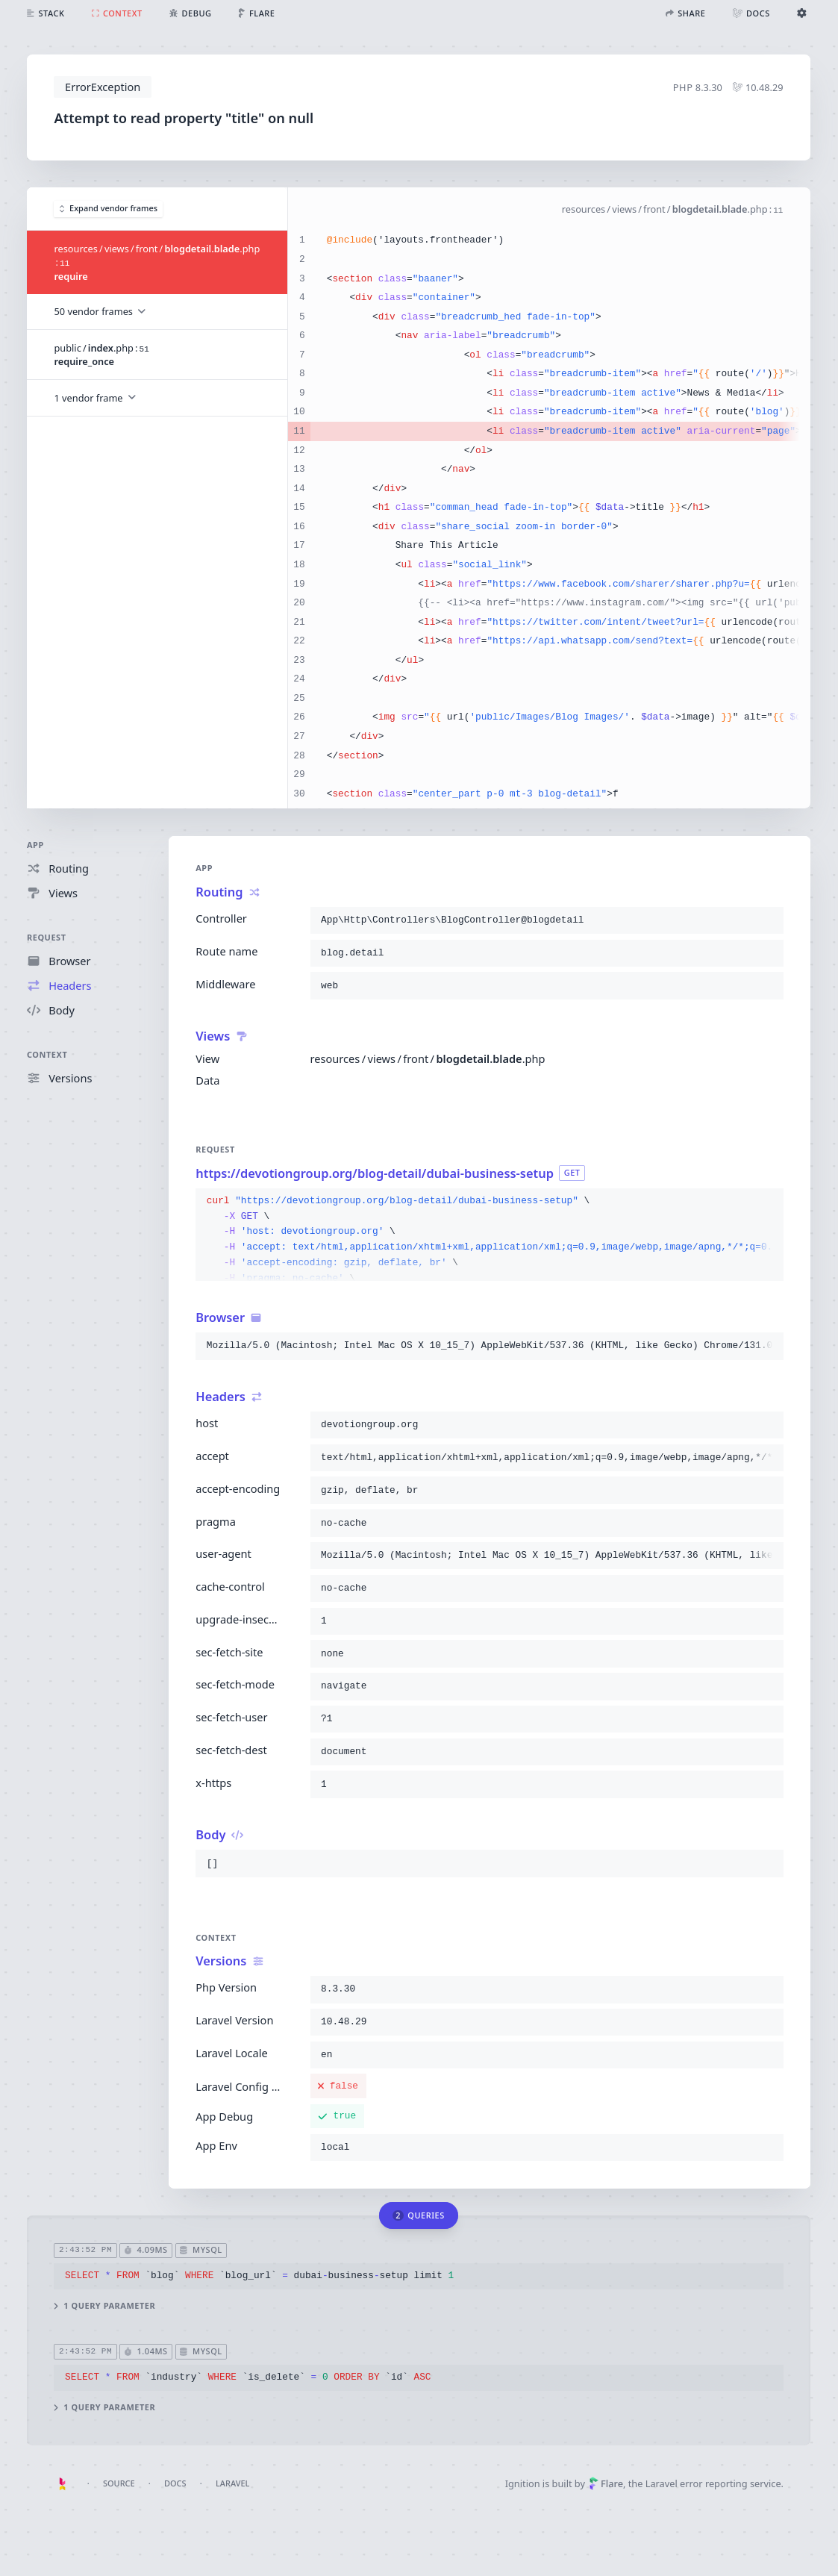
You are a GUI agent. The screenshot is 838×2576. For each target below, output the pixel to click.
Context (47, 1054)
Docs (175, 2483)
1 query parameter (105, 2306)
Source (119, 2483)
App (35, 844)
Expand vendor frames (108, 208)
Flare (606, 2483)
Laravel (232, 2483)
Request (46, 937)
